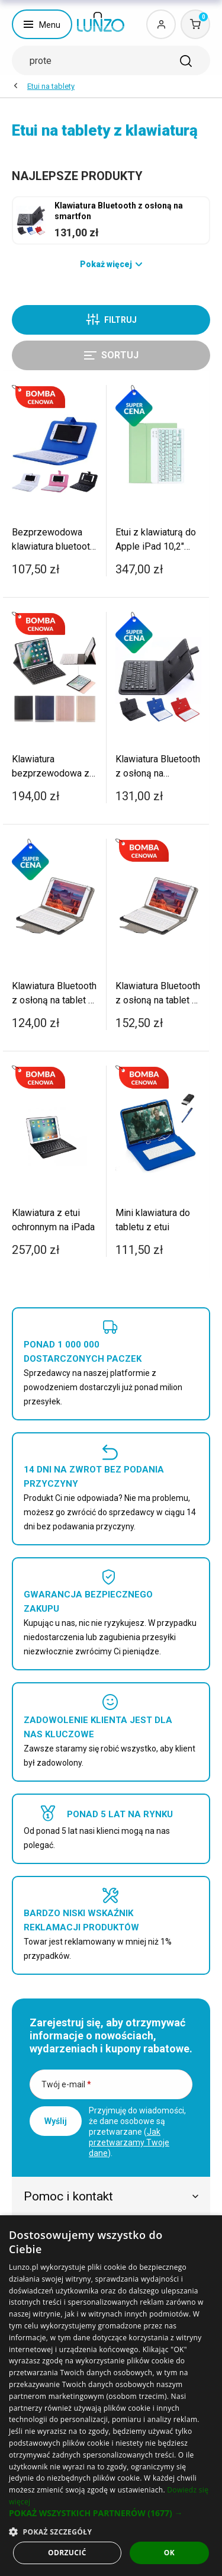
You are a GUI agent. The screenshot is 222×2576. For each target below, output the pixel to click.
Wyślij (55, 2121)
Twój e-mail (66, 2084)
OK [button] (169, 2553)
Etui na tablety (51, 86)
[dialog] (111, 2395)
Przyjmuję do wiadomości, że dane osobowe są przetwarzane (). (137, 2132)
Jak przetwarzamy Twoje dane (129, 2142)
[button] (111, 2513)
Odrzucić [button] (67, 2553)
